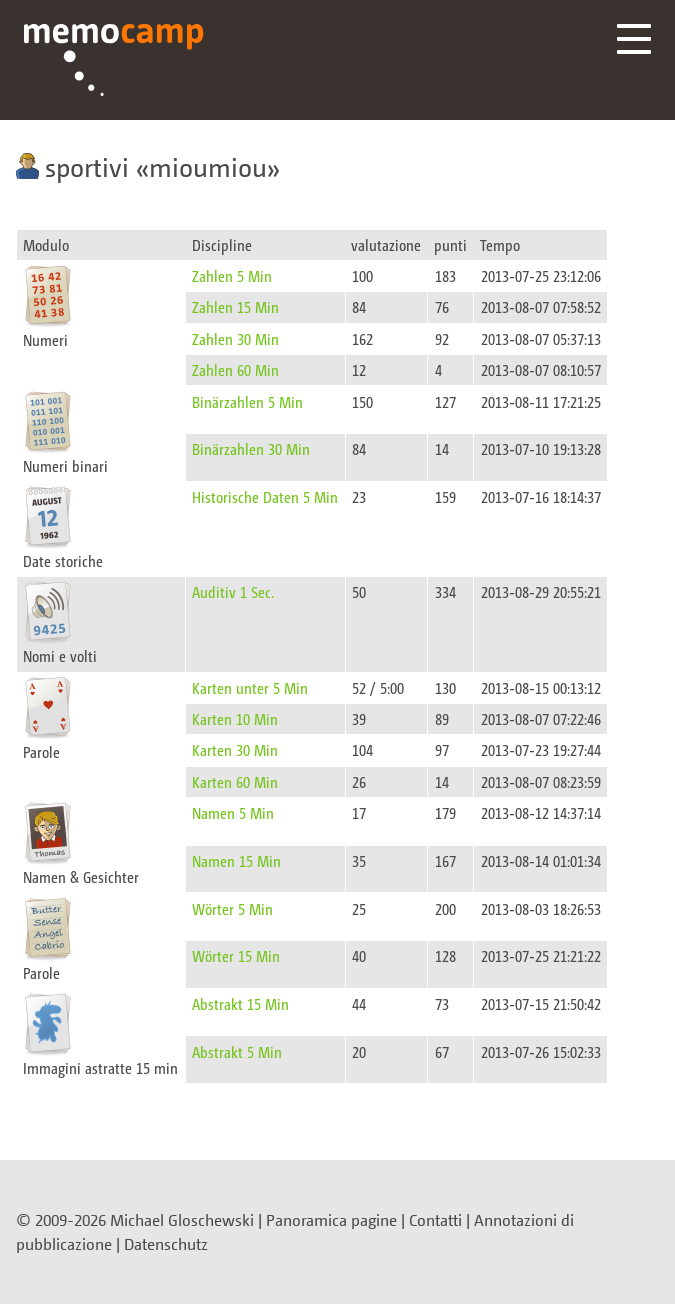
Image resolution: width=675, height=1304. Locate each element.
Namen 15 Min (236, 860)
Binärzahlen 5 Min (247, 401)
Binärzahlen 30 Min (251, 448)
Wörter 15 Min (236, 955)
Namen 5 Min (233, 812)
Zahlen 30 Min (235, 338)
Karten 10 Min (235, 718)
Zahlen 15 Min (235, 306)
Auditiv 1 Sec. (233, 591)
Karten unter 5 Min (250, 687)
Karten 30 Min (235, 749)
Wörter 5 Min (232, 908)
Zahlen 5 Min (232, 275)
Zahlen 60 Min (235, 369)
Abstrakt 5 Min (237, 1051)
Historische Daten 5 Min (265, 496)
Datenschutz (166, 1244)
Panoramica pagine (331, 1220)
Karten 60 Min (235, 781)
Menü (634, 39)
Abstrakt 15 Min (240, 1003)
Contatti (435, 1220)
